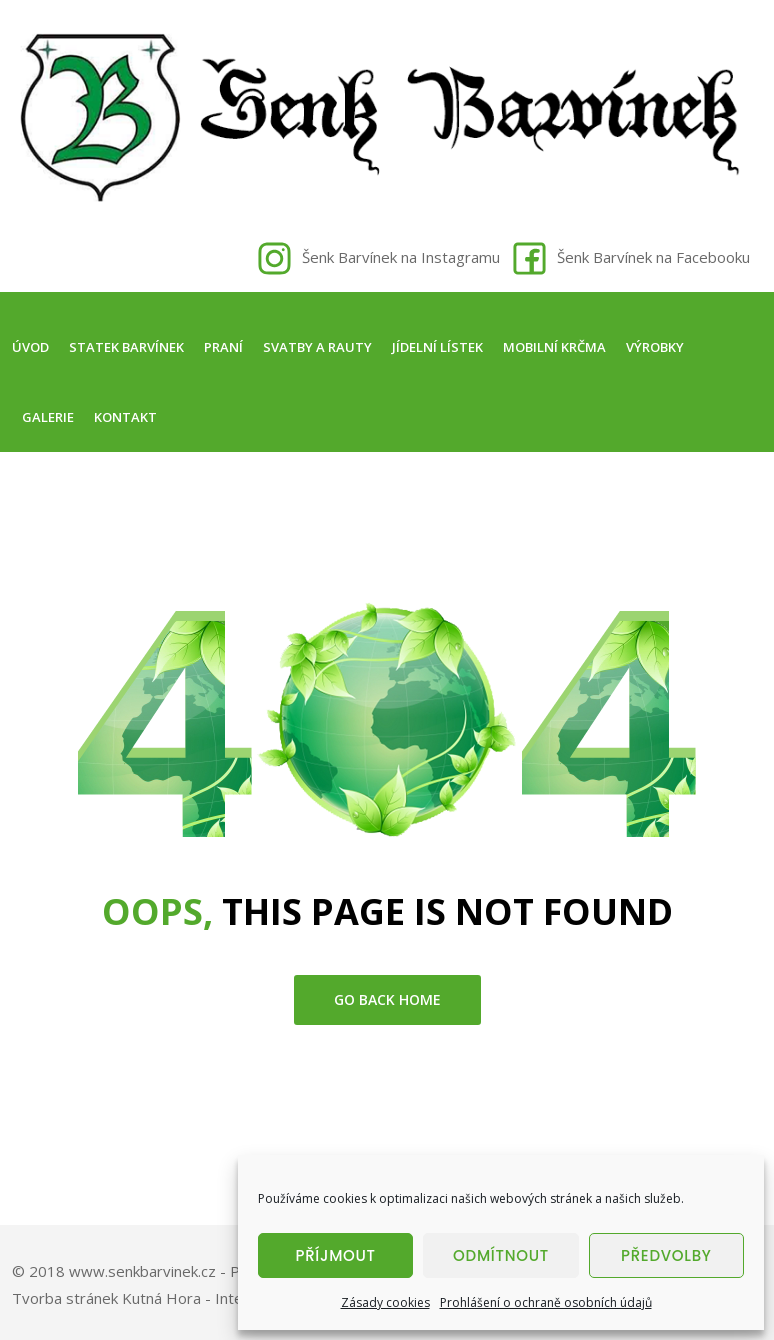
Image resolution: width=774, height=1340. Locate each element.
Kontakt (125, 417)
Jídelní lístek (437, 347)
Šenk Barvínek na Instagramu (401, 257)
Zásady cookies (385, 1302)
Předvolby (666, 1255)
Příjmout (336, 1255)
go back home (387, 999)
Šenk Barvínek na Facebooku (653, 257)
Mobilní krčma (554, 347)
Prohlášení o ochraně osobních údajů (546, 1302)
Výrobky (655, 347)
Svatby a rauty (317, 347)
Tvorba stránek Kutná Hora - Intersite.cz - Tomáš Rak (197, 1298)
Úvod (30, 347)
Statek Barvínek (126, 347)
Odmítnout (501, 1255)
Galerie (48, 417)
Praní (223, 347)
